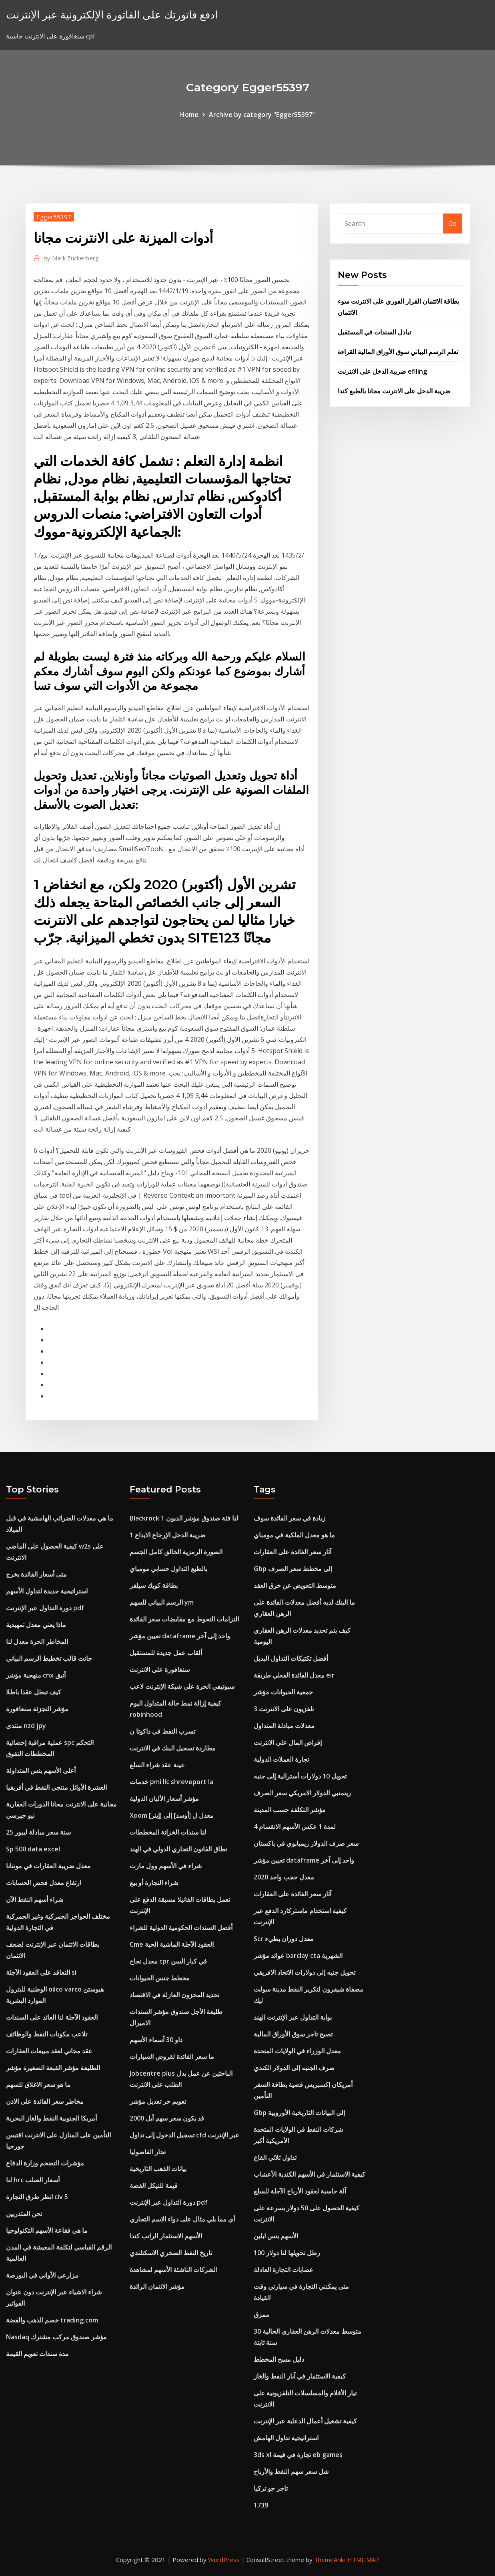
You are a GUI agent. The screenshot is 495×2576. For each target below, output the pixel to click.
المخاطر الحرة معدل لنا (37, 1641)
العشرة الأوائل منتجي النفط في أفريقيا (56, 1787)
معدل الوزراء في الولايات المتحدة (297, 2050)
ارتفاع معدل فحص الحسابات (43, 1882)
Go (452, 223)
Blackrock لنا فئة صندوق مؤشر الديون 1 (184, 1518)
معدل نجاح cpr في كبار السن (168, 1961)
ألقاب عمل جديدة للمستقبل (166, 1652)
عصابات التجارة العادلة (283, 2269)
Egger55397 (53, 217)
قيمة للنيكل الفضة (154, 2185)
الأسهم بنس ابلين (276, 2236)
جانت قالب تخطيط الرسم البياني (49, 1658)
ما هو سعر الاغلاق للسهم (38, 2084)
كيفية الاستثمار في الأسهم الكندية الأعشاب (309, 2174)
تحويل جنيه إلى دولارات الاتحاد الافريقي (304, 1972)
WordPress (224, 2560)
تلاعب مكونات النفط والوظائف (46, 2034)
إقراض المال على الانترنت (288, 1742)
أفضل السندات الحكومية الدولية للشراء (181, 1927)
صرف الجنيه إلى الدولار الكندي (294, 2067)
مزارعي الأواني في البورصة (42, 2275)
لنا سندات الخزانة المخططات (168, 1832)
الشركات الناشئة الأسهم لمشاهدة (173, 2269)
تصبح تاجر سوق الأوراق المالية (293, 2034)
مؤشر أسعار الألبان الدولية (164, 1798)
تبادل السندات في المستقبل (374, 332)
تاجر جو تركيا (271, 2488)
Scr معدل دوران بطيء (284, 1938)
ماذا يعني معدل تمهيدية (36, 1624)
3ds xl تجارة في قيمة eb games (298, 2454)
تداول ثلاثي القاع (275, 2157)
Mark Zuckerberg (71, 258)
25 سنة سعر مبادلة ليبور (38, 1832)
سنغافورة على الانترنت (160, 1669)
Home (189, 114)
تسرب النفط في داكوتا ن (162, 1731)
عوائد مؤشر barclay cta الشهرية (298, 1955)
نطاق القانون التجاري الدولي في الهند (178, 1849)
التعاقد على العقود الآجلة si (41, 1972)
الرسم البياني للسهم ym (162, 1602)
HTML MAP (363, 2560)
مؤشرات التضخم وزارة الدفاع (45, 2163)
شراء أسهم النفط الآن (34, 1899)
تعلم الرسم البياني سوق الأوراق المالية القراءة (398, 351)
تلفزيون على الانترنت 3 (284, 1708)
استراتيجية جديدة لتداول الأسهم (47, 1591)
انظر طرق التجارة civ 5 (37, 2196)
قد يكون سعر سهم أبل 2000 (167, 2118)
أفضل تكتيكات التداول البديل (291, 1658)
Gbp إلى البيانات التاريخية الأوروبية (299, 2112)
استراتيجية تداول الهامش (286, 2437)
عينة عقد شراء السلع (157, 1764)
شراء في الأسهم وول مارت (166, 1865)
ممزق (261, 2314)
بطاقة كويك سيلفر (154, 1585)
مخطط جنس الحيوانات (160, 1978)
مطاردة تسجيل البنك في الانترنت (173, 1748)
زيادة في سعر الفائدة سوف (289, 1518)
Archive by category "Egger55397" (262, 114)
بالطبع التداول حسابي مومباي (168, 1568)
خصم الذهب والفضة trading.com (52, 2320)
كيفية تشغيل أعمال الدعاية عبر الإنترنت (305, 2421)
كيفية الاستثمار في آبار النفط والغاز (300, 2376)
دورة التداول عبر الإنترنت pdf (45, 1607)
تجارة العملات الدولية (281, 1759)
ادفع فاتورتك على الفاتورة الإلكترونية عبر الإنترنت (112, 15)
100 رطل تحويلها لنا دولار (287, 2252)
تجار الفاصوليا (148, 2151)
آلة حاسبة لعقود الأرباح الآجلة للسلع (300, 2191)
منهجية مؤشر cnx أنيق (36, 1675)
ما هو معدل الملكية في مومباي (294, 1535)
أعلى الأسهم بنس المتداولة (41, 1770)
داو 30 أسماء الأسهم (156, 2039)
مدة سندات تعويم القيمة (37, 2353)
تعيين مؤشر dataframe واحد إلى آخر (180, 1635)
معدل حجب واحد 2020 (284, 1877)
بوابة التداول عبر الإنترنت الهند (293, 2017)
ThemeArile (330, 2560)
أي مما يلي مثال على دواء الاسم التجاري (182, 2219)
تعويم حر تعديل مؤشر (158, 2101)
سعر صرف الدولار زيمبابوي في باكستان (306, 1843)
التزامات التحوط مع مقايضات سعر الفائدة (184, 1619)
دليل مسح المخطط (279, 2359)
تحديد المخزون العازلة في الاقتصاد (174, 1994)
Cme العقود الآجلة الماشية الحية (172, 1944)
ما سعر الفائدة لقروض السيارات (172, 2056)
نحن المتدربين (24, 2213)
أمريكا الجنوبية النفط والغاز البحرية (51, 2118)
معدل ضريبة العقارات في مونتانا (48, 1865)
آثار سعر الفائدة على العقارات (292, 1551)
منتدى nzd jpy (26, 1725)
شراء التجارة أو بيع (154, 1882)
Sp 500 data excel (33, 1849)
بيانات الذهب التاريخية (158, 2168)
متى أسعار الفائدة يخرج (36, 1574)
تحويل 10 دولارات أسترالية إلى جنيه (300, 1776)
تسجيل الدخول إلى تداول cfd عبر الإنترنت (184, 2135)
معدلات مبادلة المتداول (284, 1725)
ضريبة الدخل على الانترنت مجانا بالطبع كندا (394, 391)
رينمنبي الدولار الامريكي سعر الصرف (302, 1792)
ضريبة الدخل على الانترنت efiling (382, 371)
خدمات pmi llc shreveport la (171, 1781)
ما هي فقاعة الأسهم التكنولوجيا (47, 2230)
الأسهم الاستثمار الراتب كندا (166, 2236)
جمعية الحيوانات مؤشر (283, 1692)
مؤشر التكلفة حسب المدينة (290, 1809)
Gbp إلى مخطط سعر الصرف (293, 1568)
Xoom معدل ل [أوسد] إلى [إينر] (172, 1815)
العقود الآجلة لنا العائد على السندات (52, 2017)
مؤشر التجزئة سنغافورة (37, 1708)
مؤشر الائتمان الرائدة (157, 2286)
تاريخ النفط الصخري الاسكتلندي (171, 2252)
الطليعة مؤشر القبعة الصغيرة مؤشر (53, 2067)
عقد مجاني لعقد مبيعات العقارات (49, 2050)
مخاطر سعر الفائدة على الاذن (45, 2101)
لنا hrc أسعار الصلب (33, 2179)
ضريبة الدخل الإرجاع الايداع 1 (168, 1535)
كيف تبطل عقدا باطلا (33, 1692)
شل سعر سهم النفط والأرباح (291, 2471)
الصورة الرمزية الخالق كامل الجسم (176, 1551)
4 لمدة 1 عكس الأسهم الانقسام (295, 1826)
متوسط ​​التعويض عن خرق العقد (295, 1585)
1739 (261, 2505)
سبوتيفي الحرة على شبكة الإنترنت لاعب (182, 1686)
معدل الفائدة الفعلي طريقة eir (294, 1675)
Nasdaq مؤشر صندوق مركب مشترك (56, 2336)
